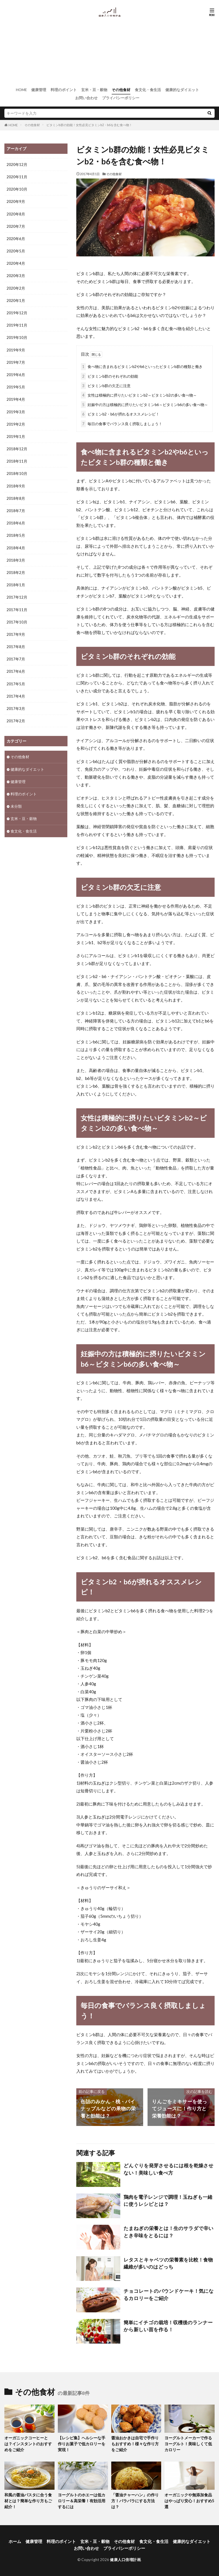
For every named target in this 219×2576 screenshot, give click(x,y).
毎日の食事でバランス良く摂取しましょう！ (121, 423)
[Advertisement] (109, 52)
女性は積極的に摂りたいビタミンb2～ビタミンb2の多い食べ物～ (139, 395)
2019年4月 (16, 399)
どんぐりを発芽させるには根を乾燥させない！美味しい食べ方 (169, 2169)
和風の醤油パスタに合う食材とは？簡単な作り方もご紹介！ (28, 2500)
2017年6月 (16, 671)
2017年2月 (16, 721)
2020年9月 (16, 201)
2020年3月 (16, 275)
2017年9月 (16, 634)
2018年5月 (16, 535)
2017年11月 (17, 609)
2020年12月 (17, 164)
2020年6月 (16, 238)
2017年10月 (17, 622)
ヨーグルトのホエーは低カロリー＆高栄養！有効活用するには (81, 2500)
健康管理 (38, 89)
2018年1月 (16, 585)
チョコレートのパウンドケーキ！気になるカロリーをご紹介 (169, 2294)
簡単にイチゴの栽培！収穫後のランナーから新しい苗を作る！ (168, 2326)
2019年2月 (16, 424)
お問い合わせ (86, 98)
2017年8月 (16, 646)
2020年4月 (16, 263)
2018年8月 (16, 498)
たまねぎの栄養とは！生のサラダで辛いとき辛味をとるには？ (169, 2231)
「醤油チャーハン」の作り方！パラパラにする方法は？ (135, 2500)
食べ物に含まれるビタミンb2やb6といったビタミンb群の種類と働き (142, 366)
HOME (21, 89)
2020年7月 (16, 226)
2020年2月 (16, 288)
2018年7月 (16, 510)
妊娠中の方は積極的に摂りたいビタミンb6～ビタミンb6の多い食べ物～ (144, 404)
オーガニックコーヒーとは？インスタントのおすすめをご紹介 (28, 2443)
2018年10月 (17, 473)
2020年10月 (17, 189)
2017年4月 (16, 696)
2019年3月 (16, 412)
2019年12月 (17, 313)
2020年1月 (16, 300)
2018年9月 (16, 486)
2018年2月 (16, 572)
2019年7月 (16, 362)
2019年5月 (16, 387)
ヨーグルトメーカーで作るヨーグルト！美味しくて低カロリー (188, 2443)
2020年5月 (16, 251)
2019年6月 (16, 374)
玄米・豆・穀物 (94, 89)
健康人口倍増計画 (125, 2559)
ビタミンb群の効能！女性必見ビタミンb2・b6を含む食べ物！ (89, 125)
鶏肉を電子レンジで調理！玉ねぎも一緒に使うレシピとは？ (168, 2200)
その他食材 (121, 89)
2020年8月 (16, 214)
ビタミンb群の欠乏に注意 (106, 385)
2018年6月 (16, 523)
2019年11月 (17, 325)
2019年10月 (17, 337)
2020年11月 (17, 177)
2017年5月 (16, 684)
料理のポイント (64, 89)
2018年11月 (17, 461)
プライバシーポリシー (120, 98)
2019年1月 (16, 436)
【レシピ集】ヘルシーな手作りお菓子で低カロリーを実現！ (81, 2443)
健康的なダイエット (182, 89)
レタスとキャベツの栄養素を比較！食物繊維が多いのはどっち (168, 2263)
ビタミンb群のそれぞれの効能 (109, 376)
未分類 (16, 806)
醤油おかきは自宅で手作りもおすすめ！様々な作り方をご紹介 (135, 2443)
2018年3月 (16, 560)
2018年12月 (17, 449)
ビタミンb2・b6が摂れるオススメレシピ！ (120, 414)
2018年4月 (16, 548)
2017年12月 (17, 597)
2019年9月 (16, 350)
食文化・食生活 (148, 89)
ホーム (15, 2541)
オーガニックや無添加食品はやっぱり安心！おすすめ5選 (189, 2500)
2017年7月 (16, 659)
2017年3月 (16, 708)
